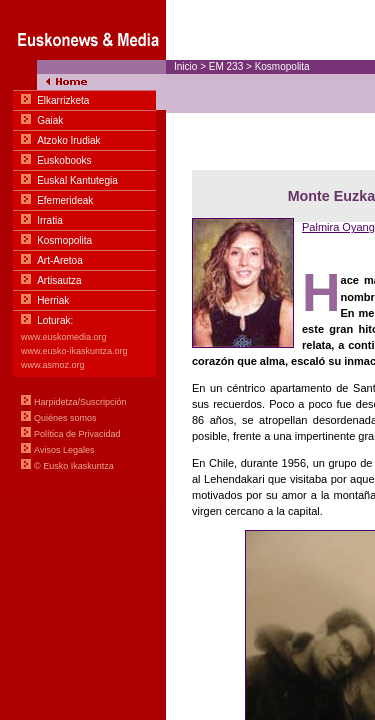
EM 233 (226, 66)
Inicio (185, 66)
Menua (83, 250)
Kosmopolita (282, 66)
